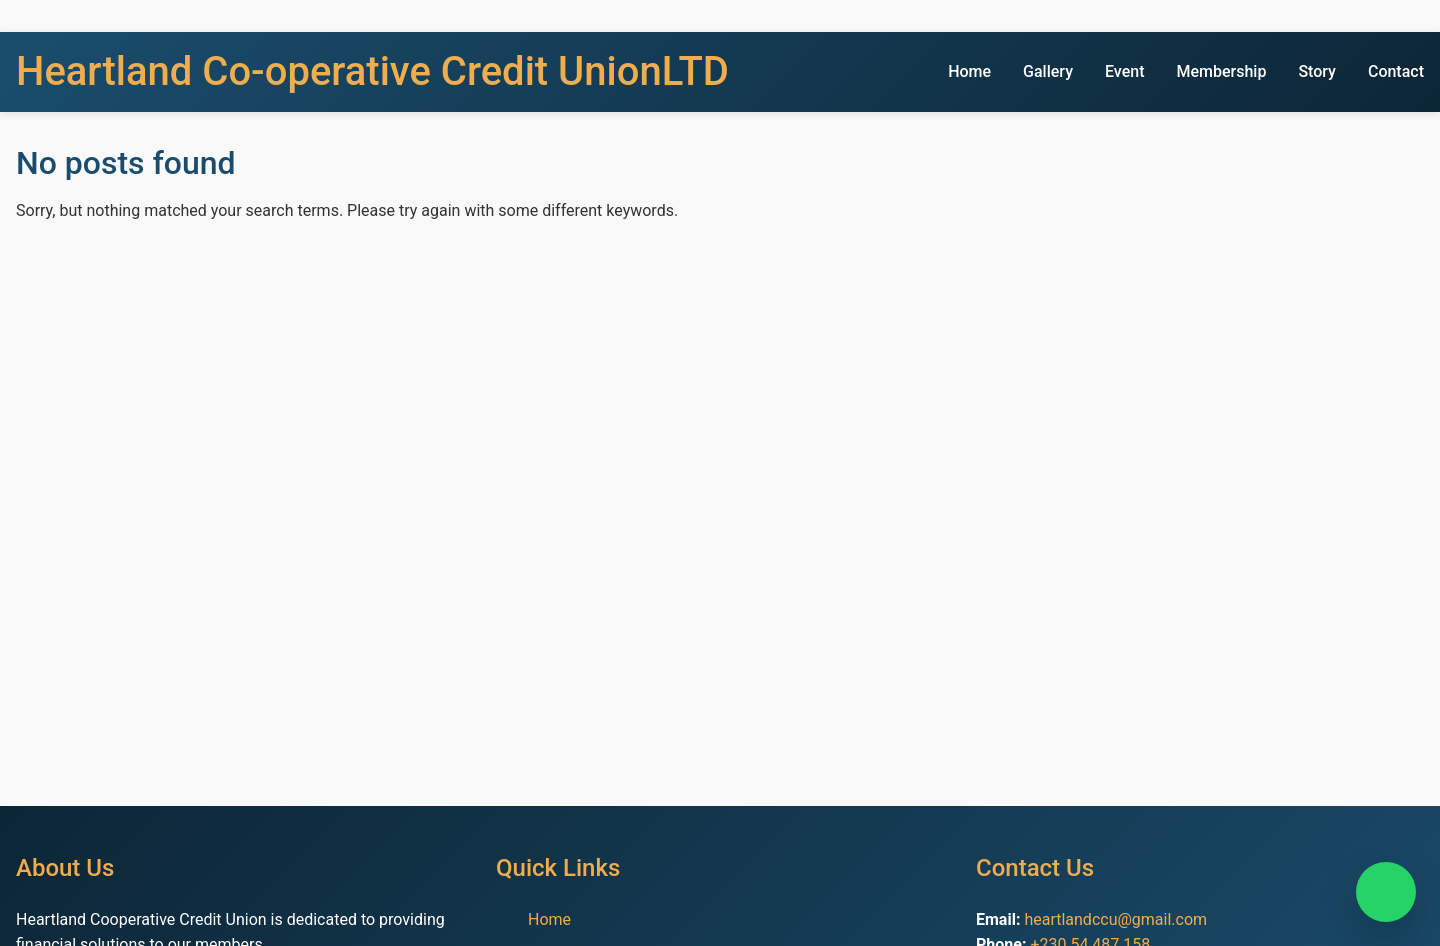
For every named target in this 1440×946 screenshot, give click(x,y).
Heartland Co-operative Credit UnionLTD (372, 71)
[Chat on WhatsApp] (1386, 892)
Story (1317, 71)
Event (1124, 71)
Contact (1396, 71)
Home (969, 71)
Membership (1221, 71)
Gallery (1048, 71)
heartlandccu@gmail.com (1115, 919)
